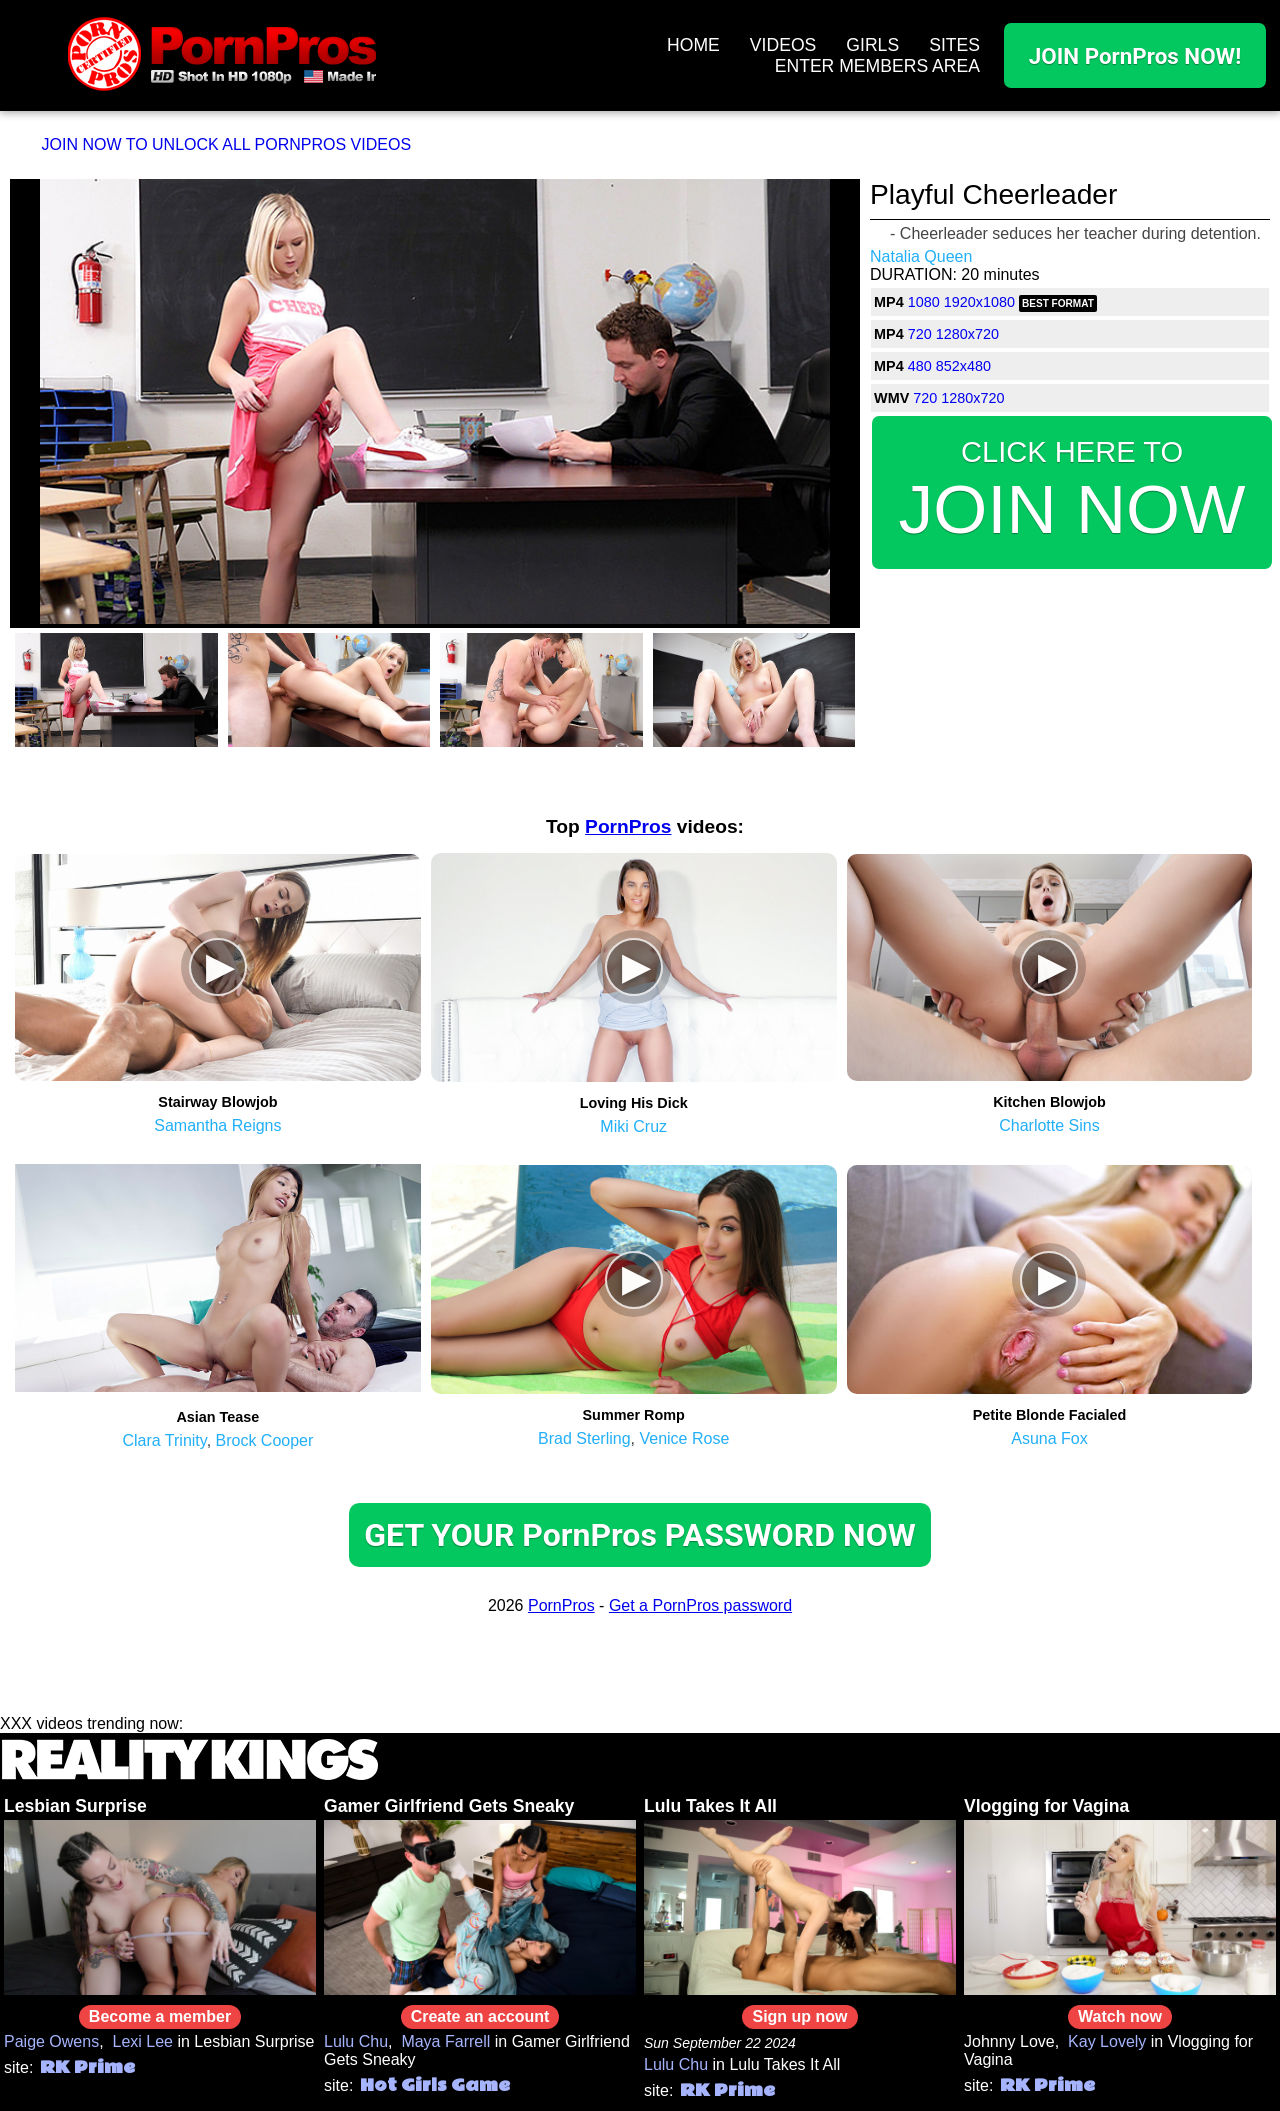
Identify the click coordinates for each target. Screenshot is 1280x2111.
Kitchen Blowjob (1049, 1102)
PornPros (628, 826)
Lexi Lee (143, 2041)
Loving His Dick (634, 1103)
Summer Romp (634, 1415)
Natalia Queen (921, 256)
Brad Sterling (584, 1438)
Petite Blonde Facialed (1050, 1415)
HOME (693, 45)
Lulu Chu (356, 2041)
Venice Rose (684, 1438)
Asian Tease (217, 1417)
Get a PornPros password (700, 1605)
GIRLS (872, 45)
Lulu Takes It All (710, 1806)
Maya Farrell (445, 2041)
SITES (954, 45)
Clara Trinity (164, 1440)
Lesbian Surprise (75, 1806)
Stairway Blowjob (217, 1102)
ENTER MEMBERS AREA (877, 66)
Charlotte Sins (1049, 1125)
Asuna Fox (1049, 1438)
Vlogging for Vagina (1046, 1806)
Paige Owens (51, 2041)
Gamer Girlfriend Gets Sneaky (449, 1806)
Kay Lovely (1107, 2041)
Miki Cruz (633, 1126)
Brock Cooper (265, 1440)
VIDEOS (783, 45)
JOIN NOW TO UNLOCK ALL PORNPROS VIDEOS (227, 144)
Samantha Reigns (217, 1125)
